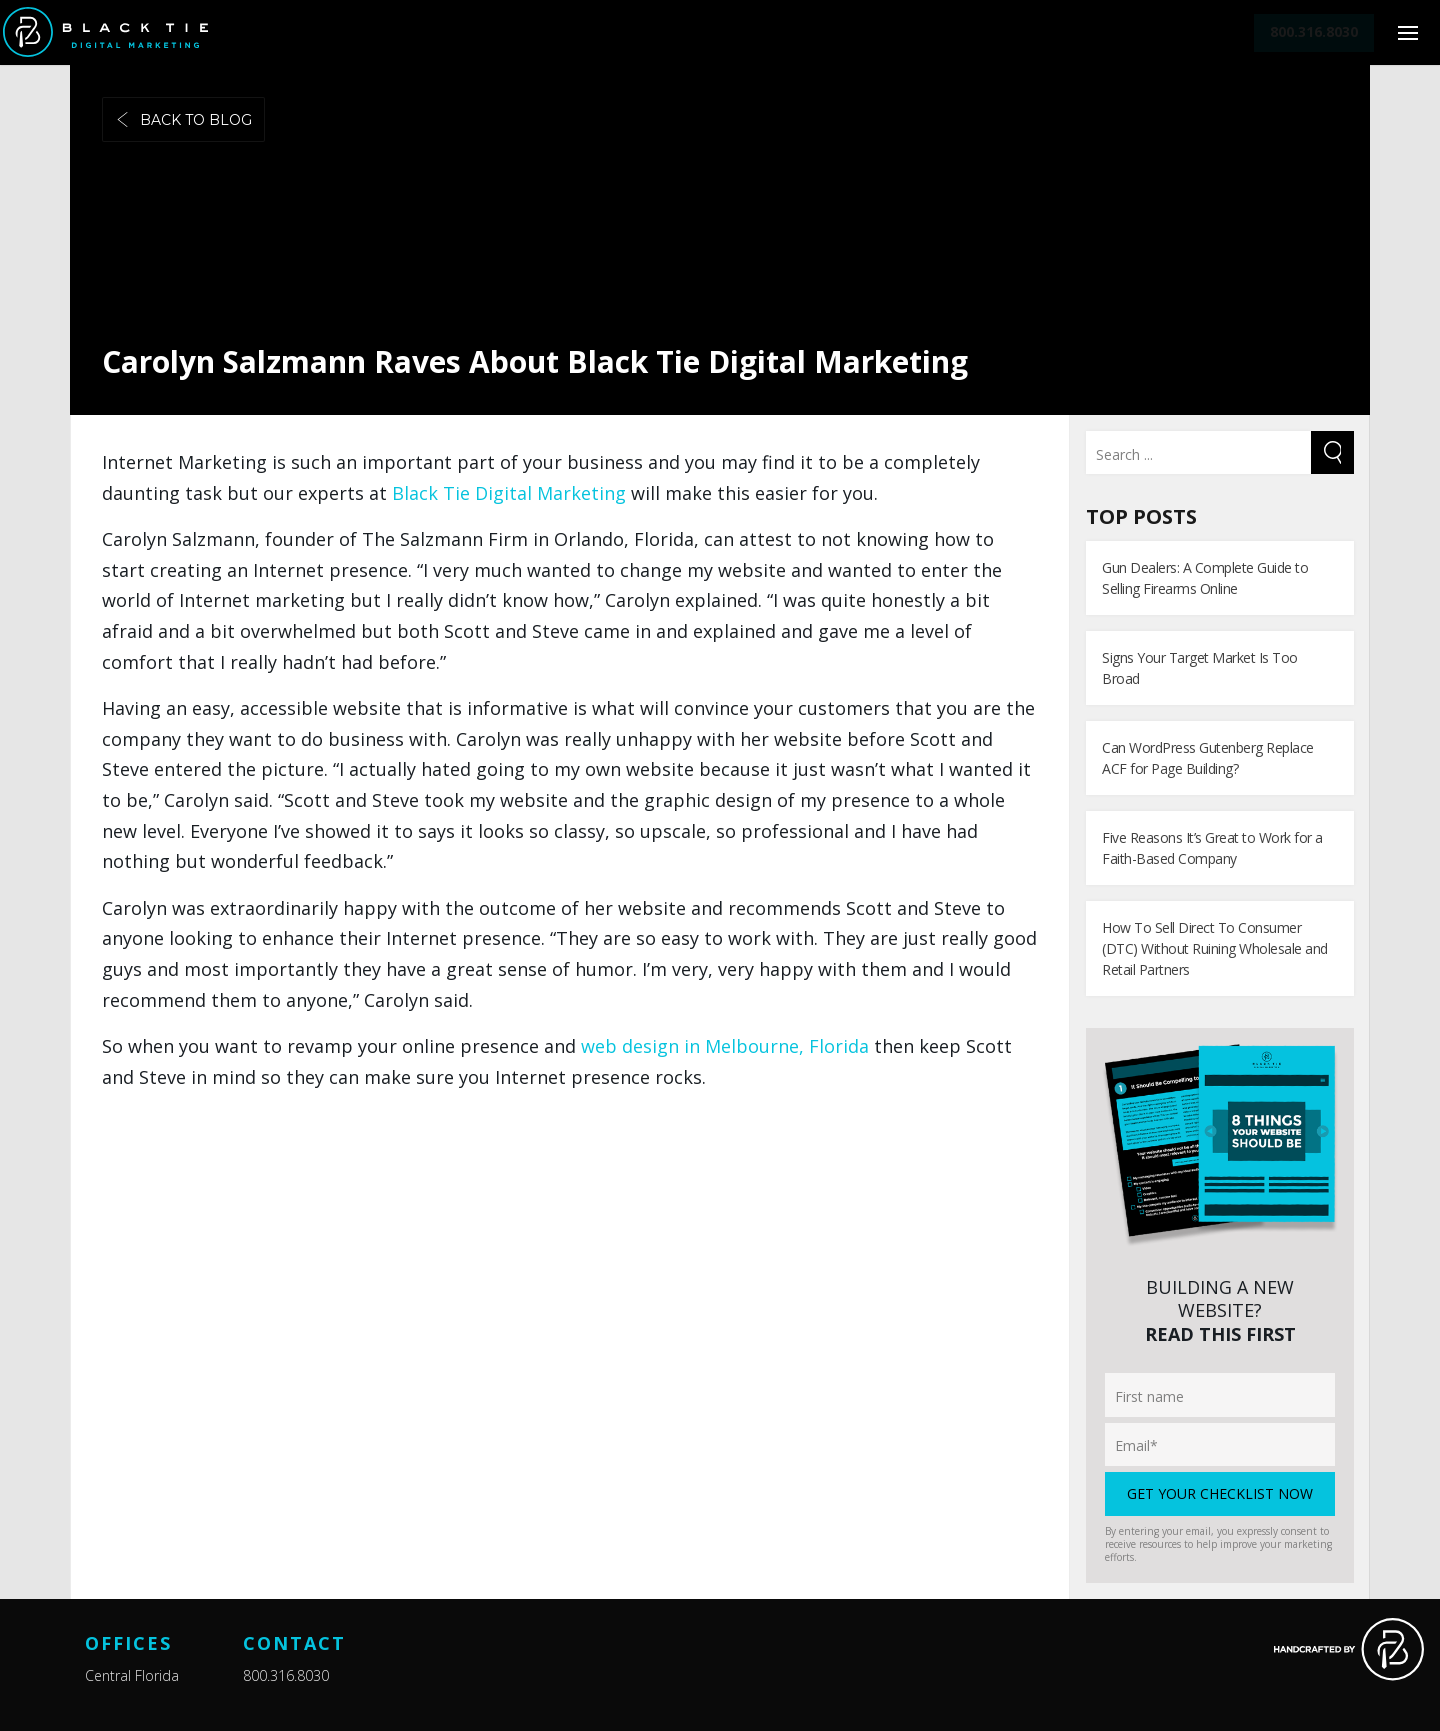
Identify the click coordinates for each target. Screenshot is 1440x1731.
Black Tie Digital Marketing (509, 493)
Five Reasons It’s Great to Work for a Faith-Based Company (1212, 848)
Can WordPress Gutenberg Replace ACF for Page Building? (1208, 758)
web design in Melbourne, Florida (725, 1046)
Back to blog (183, 120)
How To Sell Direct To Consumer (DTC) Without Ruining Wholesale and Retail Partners (1215, 948)
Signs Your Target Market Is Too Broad (1200, 668)
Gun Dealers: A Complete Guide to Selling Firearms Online (1205, 578)
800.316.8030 (286, 1675)
